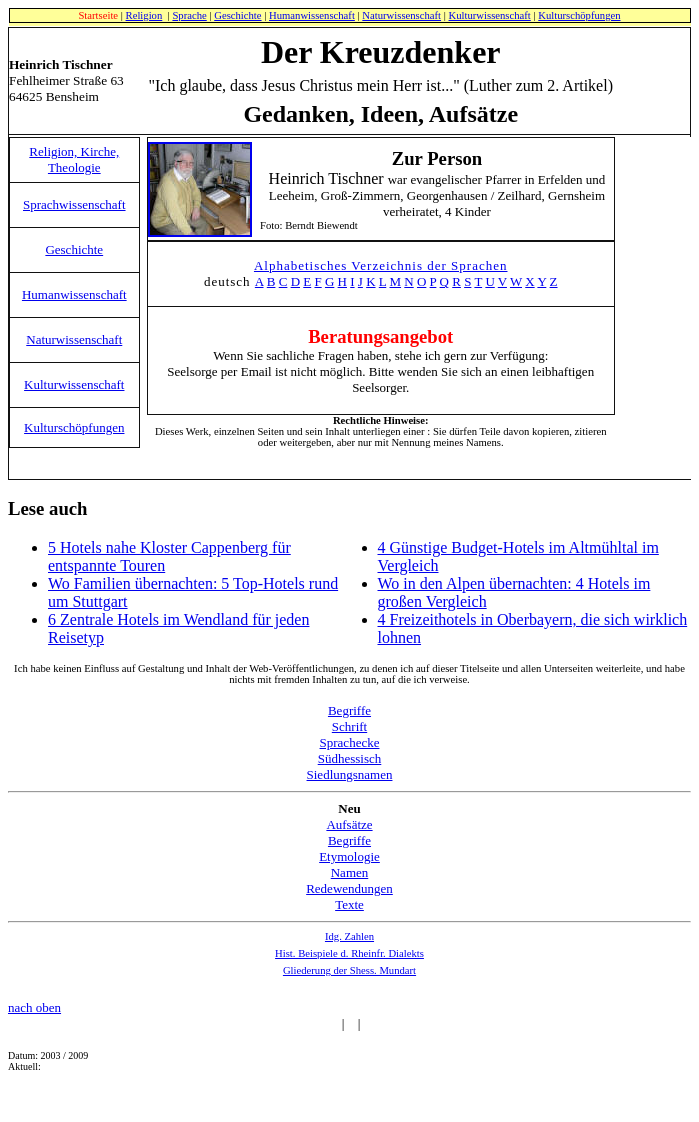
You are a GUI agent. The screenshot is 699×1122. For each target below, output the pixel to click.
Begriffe (349, 710)
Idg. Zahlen (349, 936)
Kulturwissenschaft (490, 15)
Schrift (349, 726)
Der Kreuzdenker (381, 52)
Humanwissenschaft (312, 15)
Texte (349, 904)
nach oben (34, 1007)
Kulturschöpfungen (579, 15)
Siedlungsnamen (350, 774)
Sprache (189, 15)
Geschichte (237, 15)
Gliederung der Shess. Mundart (349, 970)
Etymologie (349, 856)
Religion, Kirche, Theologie (74, 159)
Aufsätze (349, 824)
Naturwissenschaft (401, 15)
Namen (350, 872)
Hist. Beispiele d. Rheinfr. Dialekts (349, 953)
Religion (144, 15)
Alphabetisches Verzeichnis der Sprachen (381, 265)
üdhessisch (353, 758)
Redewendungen (349, 888)
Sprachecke (350, 742)
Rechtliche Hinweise (379, 420)
